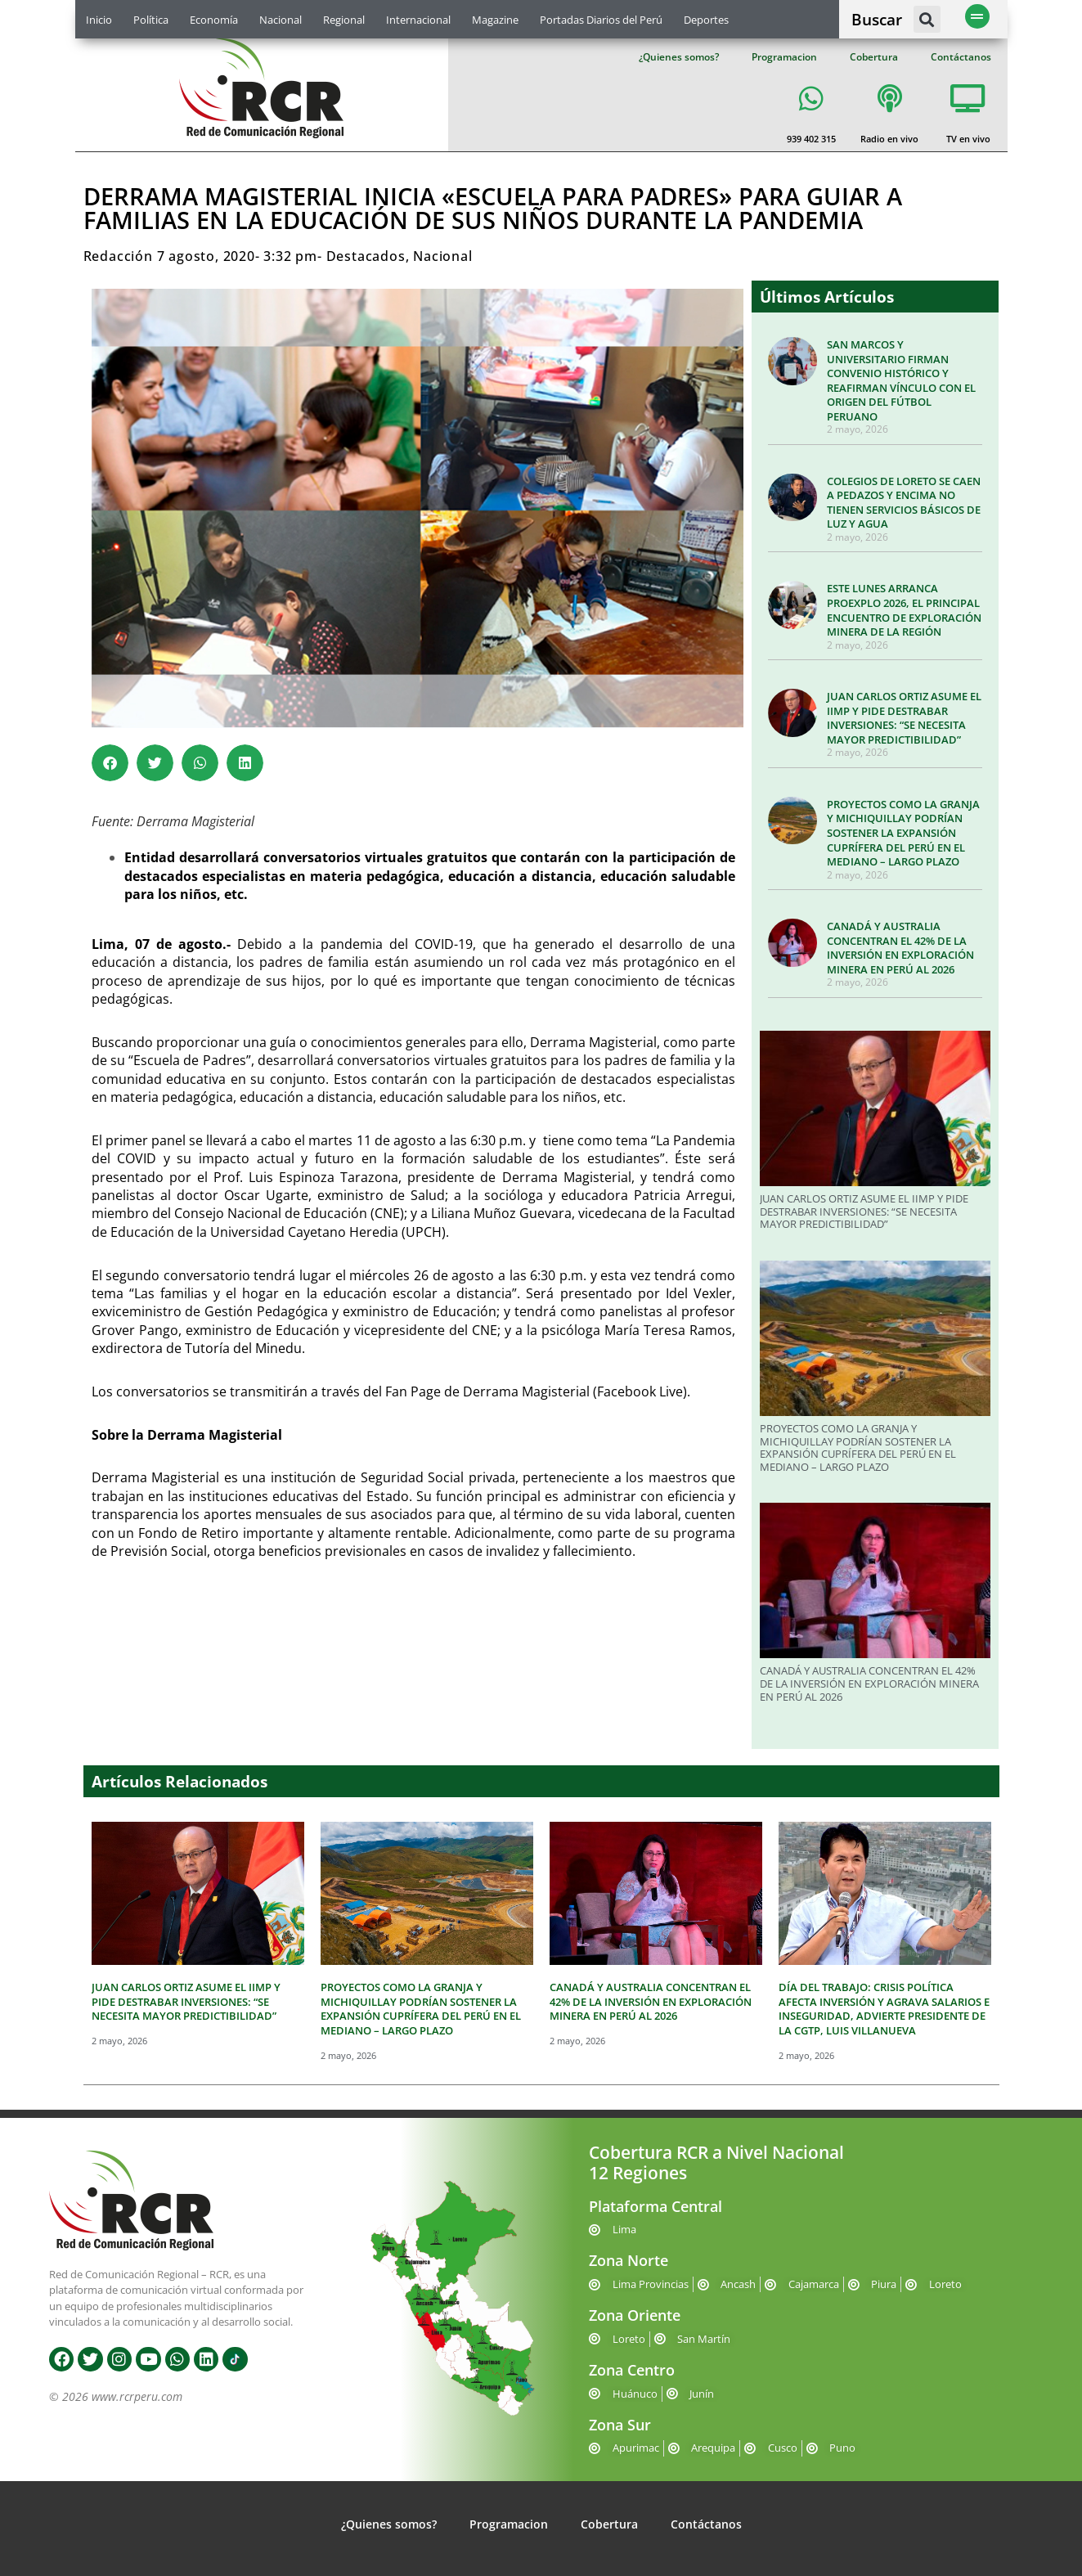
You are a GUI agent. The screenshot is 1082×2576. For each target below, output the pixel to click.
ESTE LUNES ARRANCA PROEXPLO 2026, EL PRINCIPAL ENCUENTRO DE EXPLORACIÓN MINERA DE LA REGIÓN (904, 610)
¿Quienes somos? (679, 57)
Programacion (784, 57)
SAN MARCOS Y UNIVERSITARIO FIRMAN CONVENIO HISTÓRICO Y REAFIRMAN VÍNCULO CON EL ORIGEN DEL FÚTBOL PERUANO (901, 380)
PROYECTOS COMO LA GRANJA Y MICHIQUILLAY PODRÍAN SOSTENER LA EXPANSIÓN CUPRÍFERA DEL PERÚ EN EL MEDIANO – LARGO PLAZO (903, 833)
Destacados (366, 256)
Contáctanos (961, 57)
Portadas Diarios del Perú (601, 19)
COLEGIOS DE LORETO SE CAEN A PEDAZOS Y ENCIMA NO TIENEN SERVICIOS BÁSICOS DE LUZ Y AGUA (904, 503)
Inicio (99, 19)
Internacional (418, 19)
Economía (214, 19)
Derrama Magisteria (524, 1391)
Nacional (280, 19)
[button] (927, 19)
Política (150, 19)
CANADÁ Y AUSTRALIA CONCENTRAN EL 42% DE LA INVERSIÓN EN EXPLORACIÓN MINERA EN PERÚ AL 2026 (900, 948)
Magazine (495, 19)
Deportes (706, 19)
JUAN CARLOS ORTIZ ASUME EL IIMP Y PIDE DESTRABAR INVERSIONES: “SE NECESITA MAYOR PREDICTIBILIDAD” (904, 718)
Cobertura (874, 57)
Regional (344, 19)
